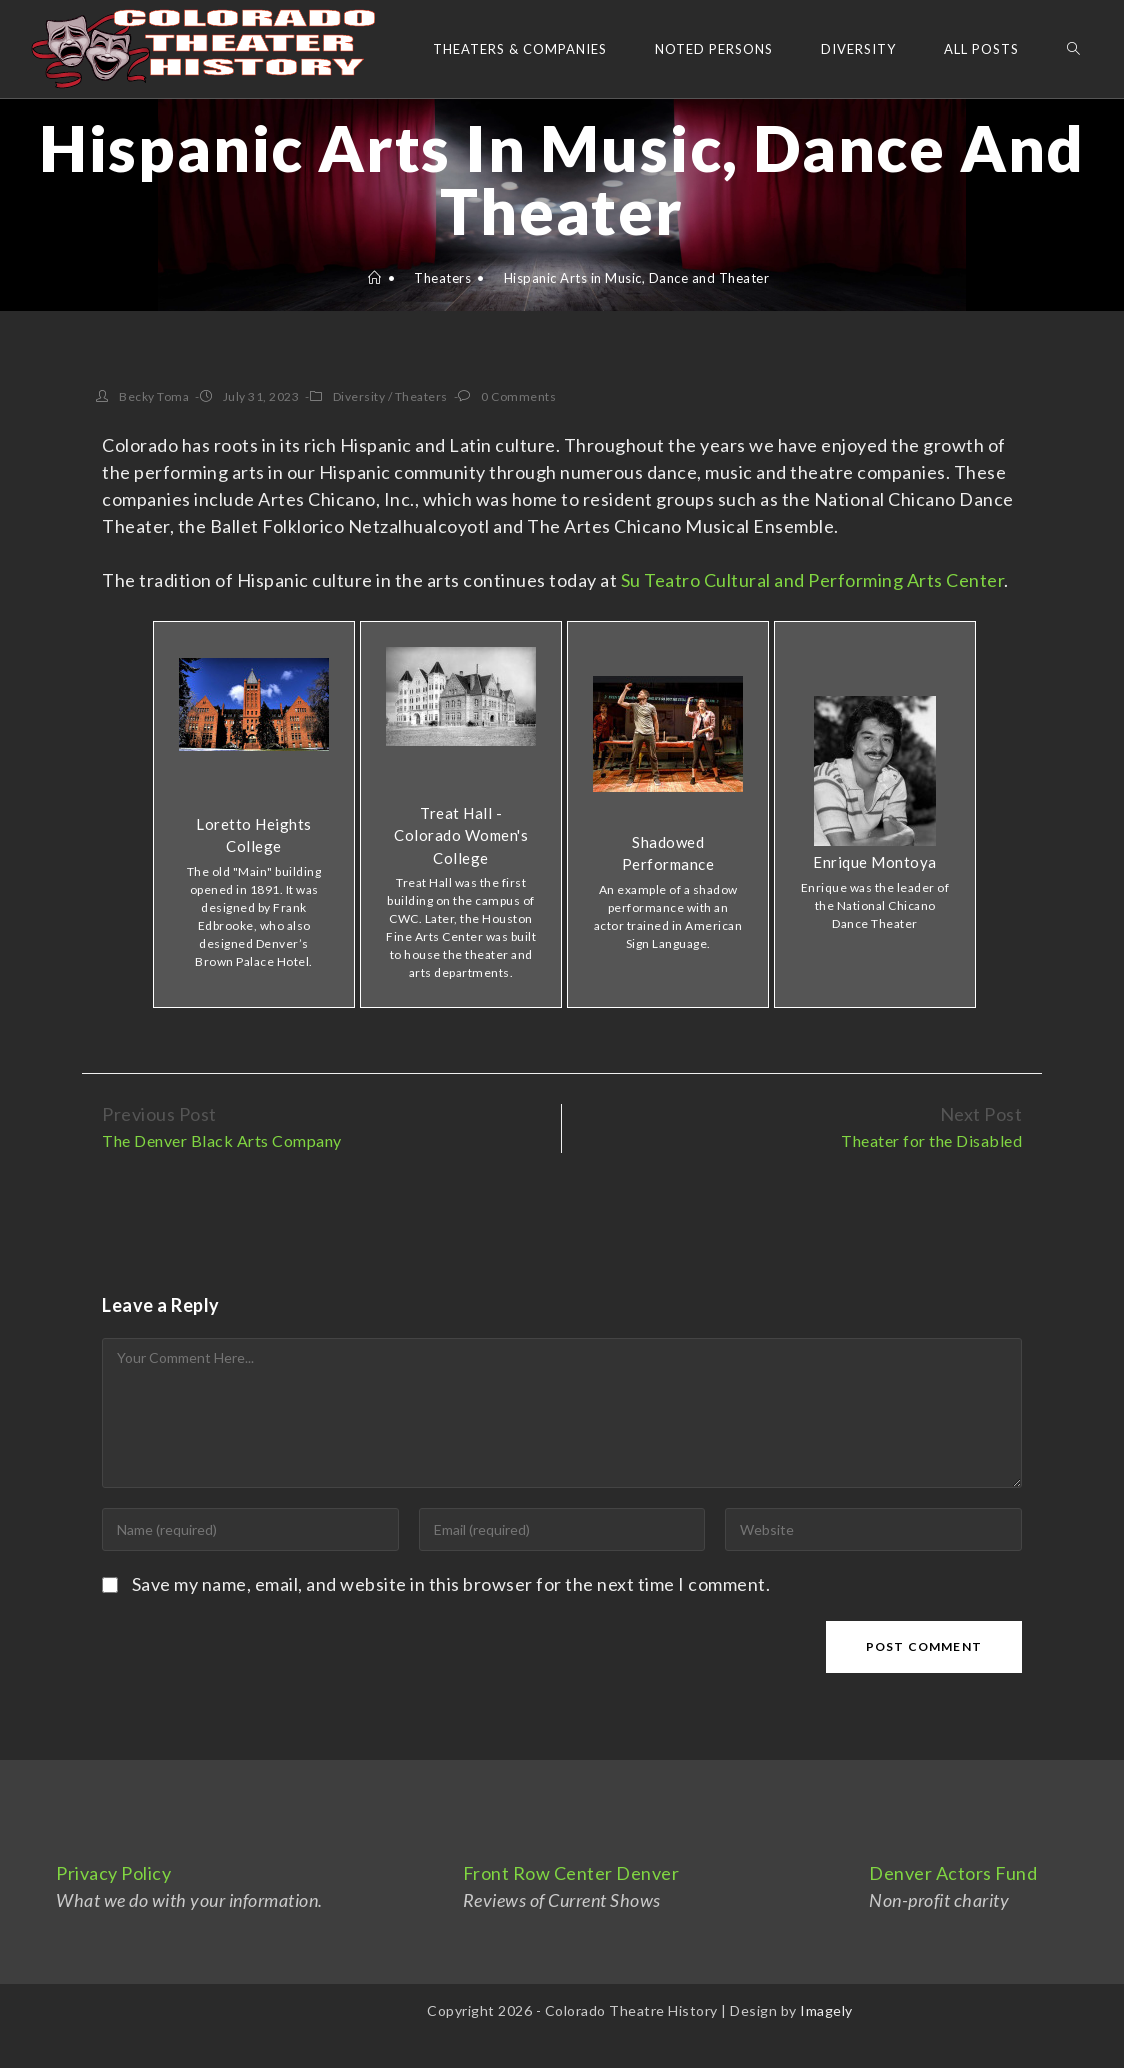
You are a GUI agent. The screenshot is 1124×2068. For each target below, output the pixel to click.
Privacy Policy (113, 1873)
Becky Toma (154, 396)
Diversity (359, 396)
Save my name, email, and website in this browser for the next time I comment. (451, 1584)
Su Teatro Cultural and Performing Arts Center (813, 580)
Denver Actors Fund (953, 1873)
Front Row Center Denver (571, 1873)
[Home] (375, 278)
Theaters (421, 396)
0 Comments (518, 396)
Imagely (826, 2010)
